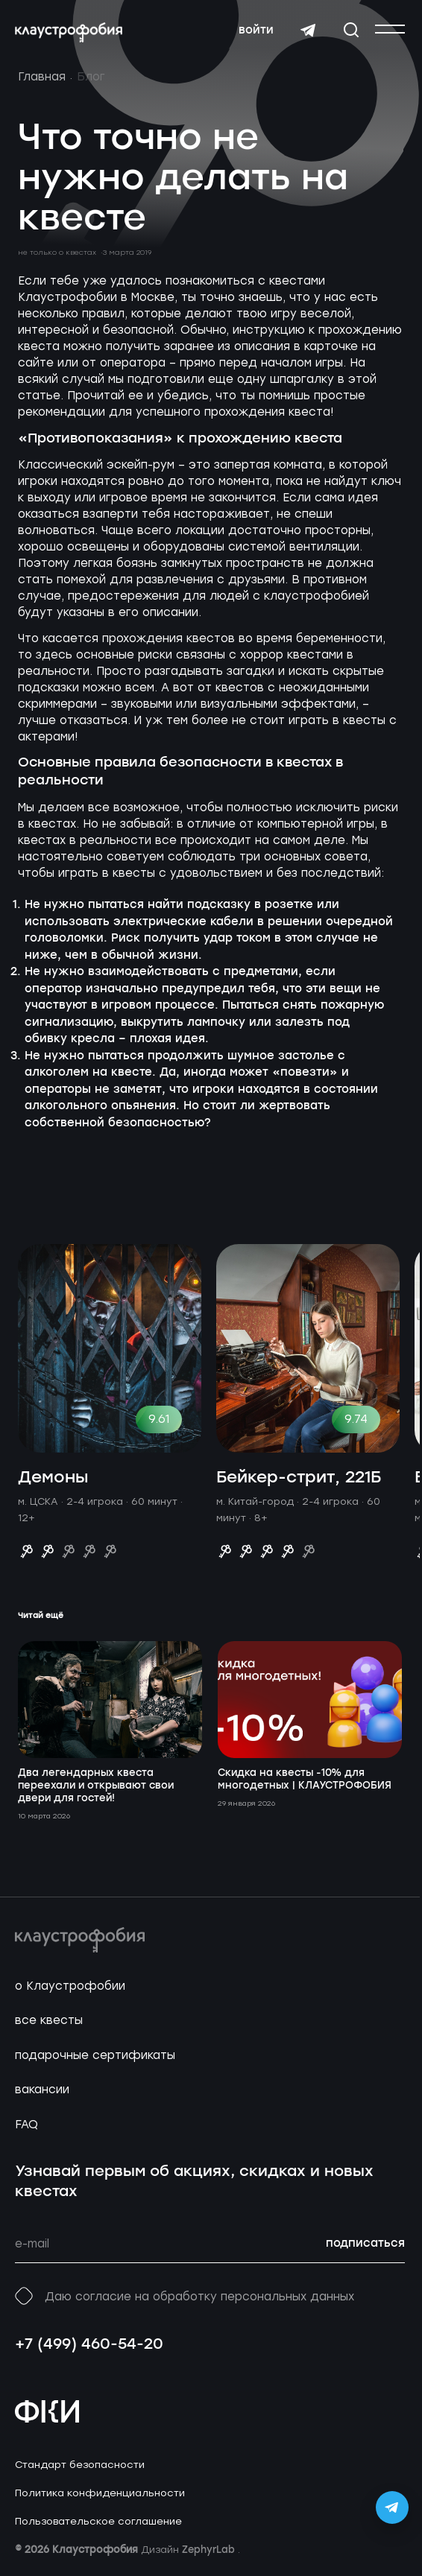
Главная (42, 76)
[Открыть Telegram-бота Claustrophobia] (392, 2507)
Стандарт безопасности (80, 2464)
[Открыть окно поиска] (351, 30)
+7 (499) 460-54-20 (89, 2345)
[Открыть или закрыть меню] (390, 29)
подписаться (365, 2244)
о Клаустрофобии (70, 1986)
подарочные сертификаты (95, 2055)
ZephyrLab (210, 2550)
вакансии (42, 2089)
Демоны (53, 1478)
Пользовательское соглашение (98, 2521)
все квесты (49, 2020)
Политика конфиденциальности (100, 2493)
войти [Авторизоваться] (256, 30)
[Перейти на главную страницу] (68, 32)
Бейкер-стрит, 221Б (298, 1478)
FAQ (26, 2124)
